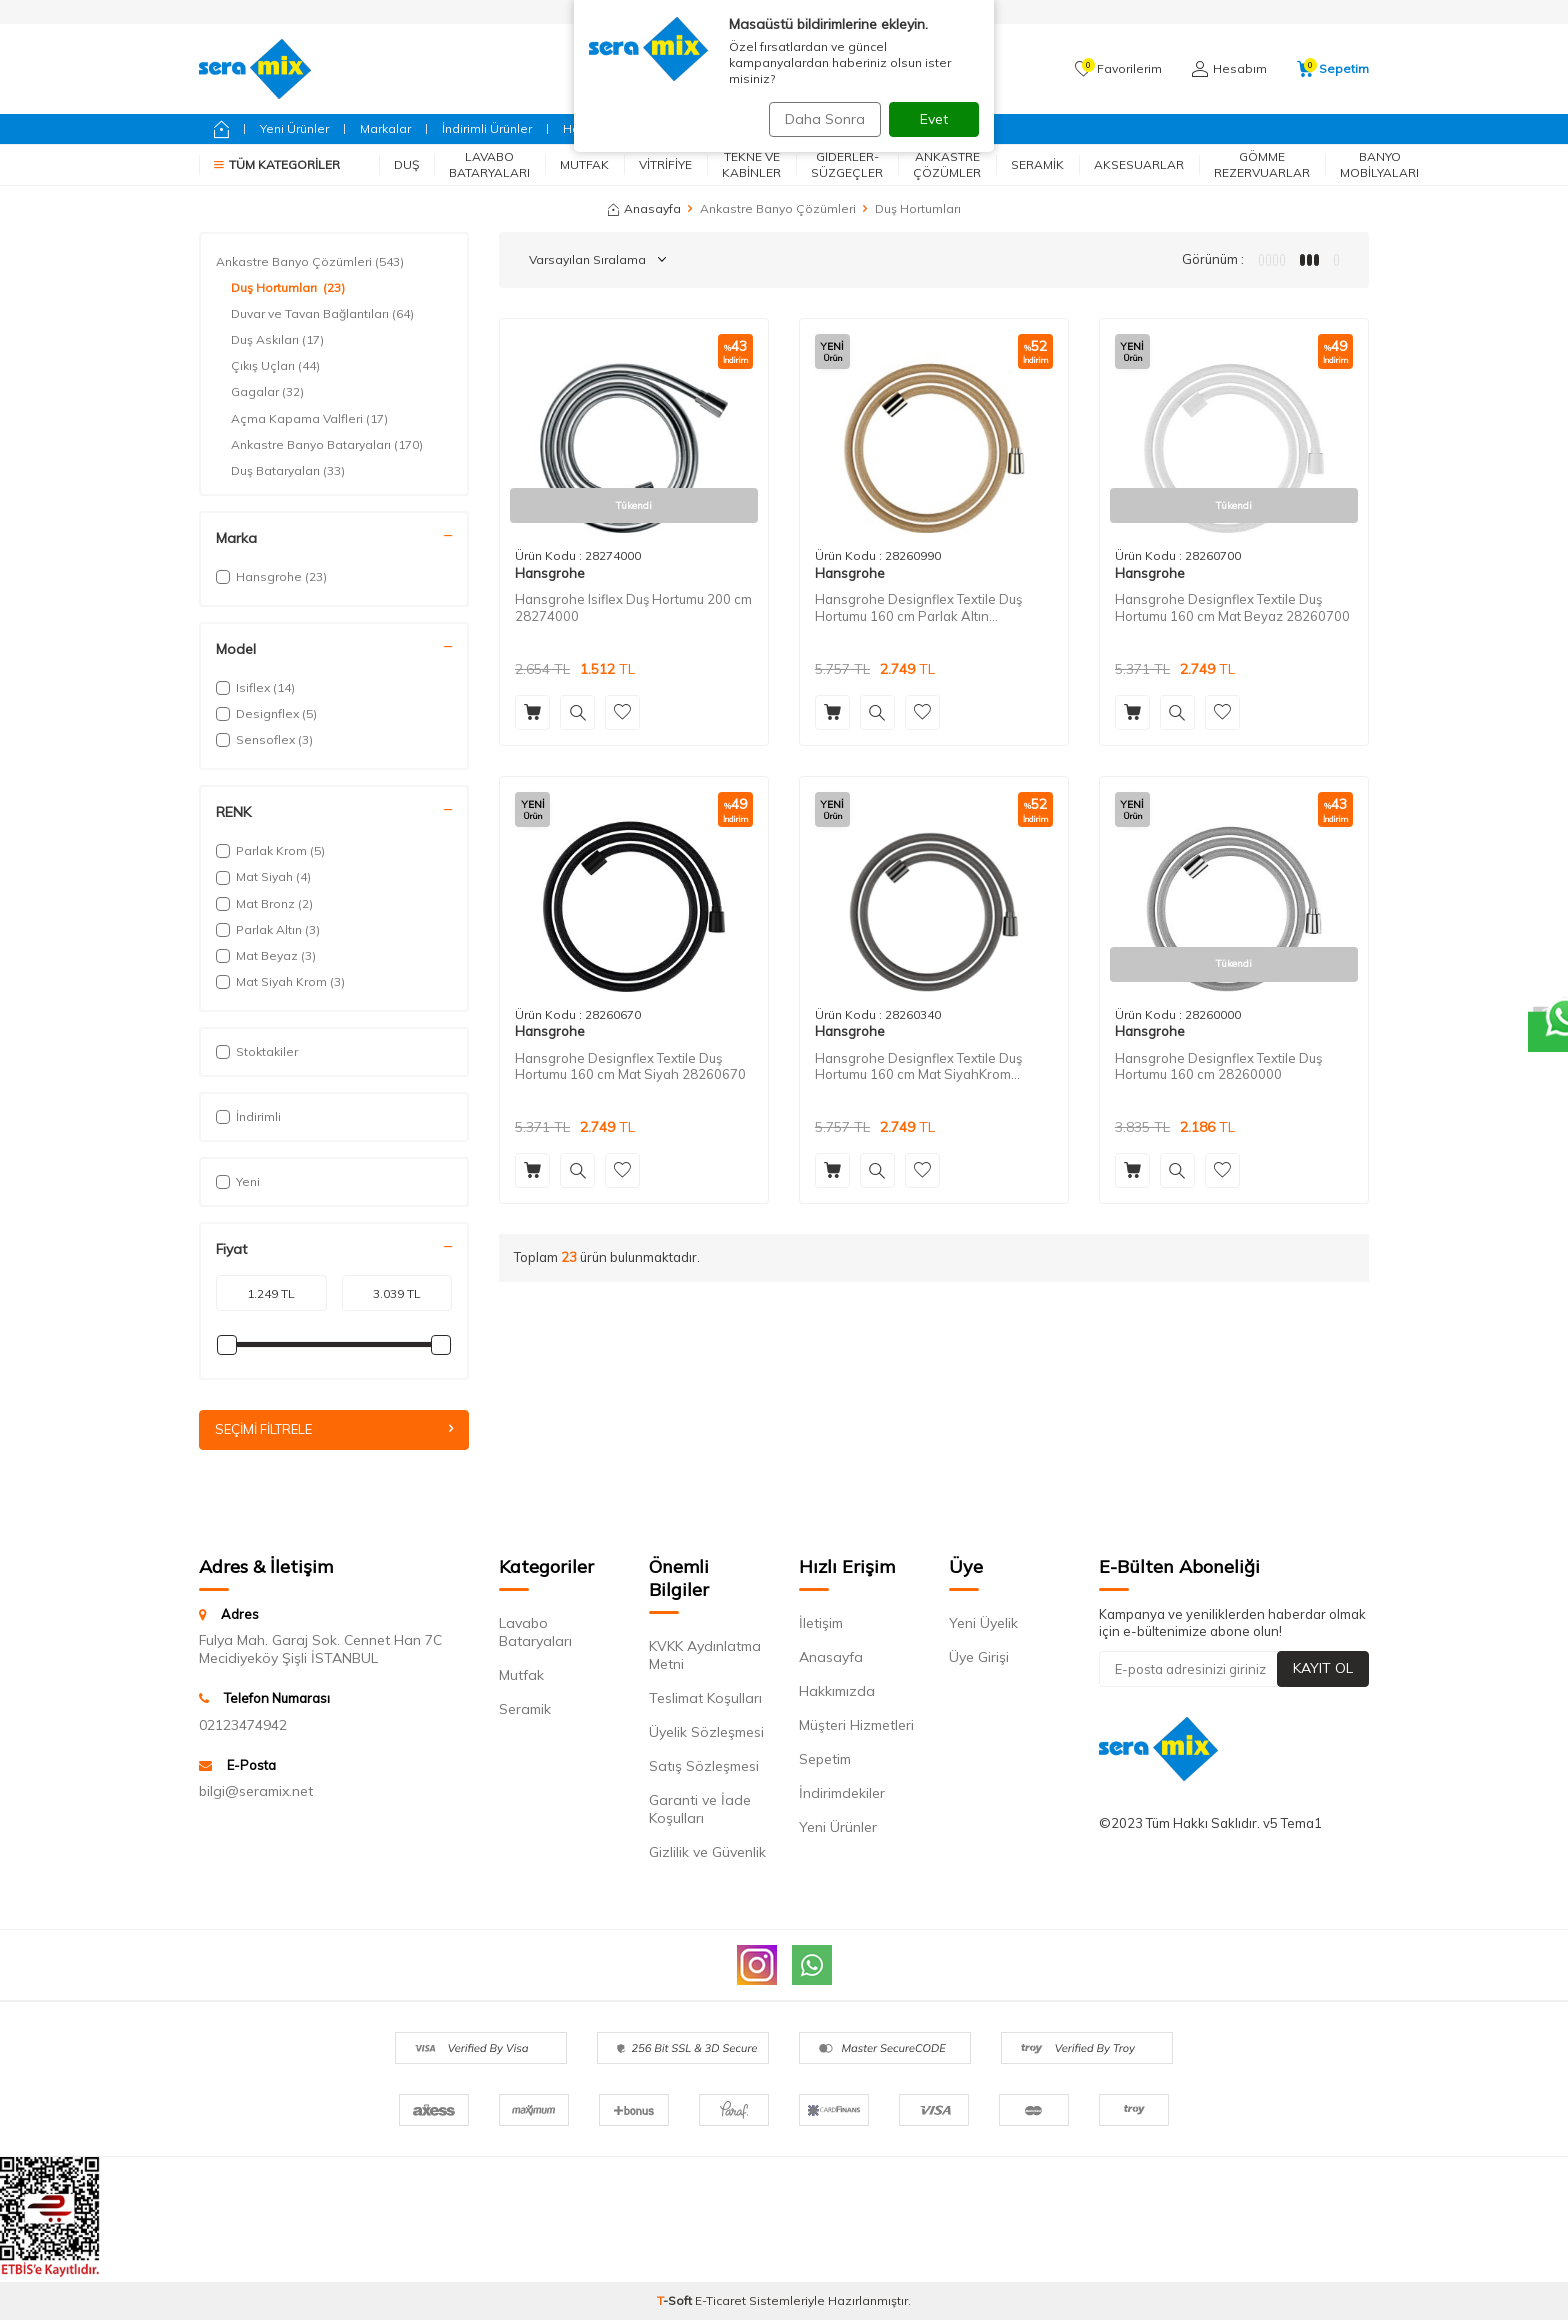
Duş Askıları (277, 340)
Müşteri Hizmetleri (856, 1726)
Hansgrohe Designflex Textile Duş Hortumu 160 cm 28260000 (1218, 1066)
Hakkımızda (837, 1692)
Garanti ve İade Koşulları (700, 1810)
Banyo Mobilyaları (1379, 164)
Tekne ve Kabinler (751, 164)
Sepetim (825, 1760)
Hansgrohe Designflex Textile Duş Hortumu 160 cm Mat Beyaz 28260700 (1232, 607)
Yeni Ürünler (294, 128)
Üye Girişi (979, 1658)
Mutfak (584, 164)
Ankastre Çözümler (947, 164)
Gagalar (267, 392)
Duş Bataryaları (288, 471)
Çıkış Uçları (275, 366)
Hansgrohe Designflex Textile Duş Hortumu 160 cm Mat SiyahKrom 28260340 (918, 1067)
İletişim (821, 1624)
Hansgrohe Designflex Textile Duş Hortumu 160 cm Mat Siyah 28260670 (630, 1066)
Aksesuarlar (1139, 164)
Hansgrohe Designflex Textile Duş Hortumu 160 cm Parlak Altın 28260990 (918, 608)
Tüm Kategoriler (277, 164)
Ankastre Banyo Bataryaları (327, 445)
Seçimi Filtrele (334, 1430)
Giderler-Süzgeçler (847, 164)
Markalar (385, 128)
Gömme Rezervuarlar (1262, 164)
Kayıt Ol (1323, 1670)
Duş (406, 164)
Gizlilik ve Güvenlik (707, 1853)
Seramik (1037, 164)
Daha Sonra (818, 119)
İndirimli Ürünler (487, 128)
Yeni (238, 1181)
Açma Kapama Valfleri (309, 419)
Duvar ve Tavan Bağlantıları (322, 314)
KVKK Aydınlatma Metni (705, 1656)
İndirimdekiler (842, 1794)
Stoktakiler (257, 1051)
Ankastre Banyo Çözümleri (778, 208)
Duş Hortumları (288, 288)
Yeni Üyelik (983, 1624)
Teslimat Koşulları (705, 1699)
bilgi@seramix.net (256, 1792)
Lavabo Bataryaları (489, 164)
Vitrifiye (665, 164)
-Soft (676, 2301)
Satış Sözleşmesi (704, 1767)
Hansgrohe (550, 573)
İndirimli (248, 1116)
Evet (934, 119)
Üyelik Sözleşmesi (706, 1733)
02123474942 (243, 1726)
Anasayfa (644, 208)
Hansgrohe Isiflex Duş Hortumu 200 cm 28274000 (633, 607)
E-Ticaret (720, 2301)
